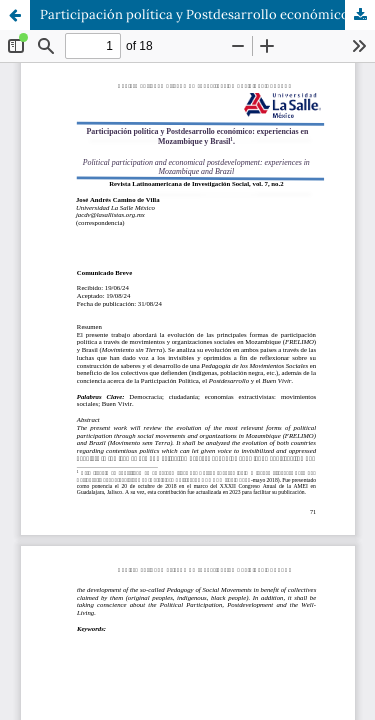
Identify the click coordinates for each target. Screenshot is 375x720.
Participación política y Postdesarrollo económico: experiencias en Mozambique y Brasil (207, 14)
